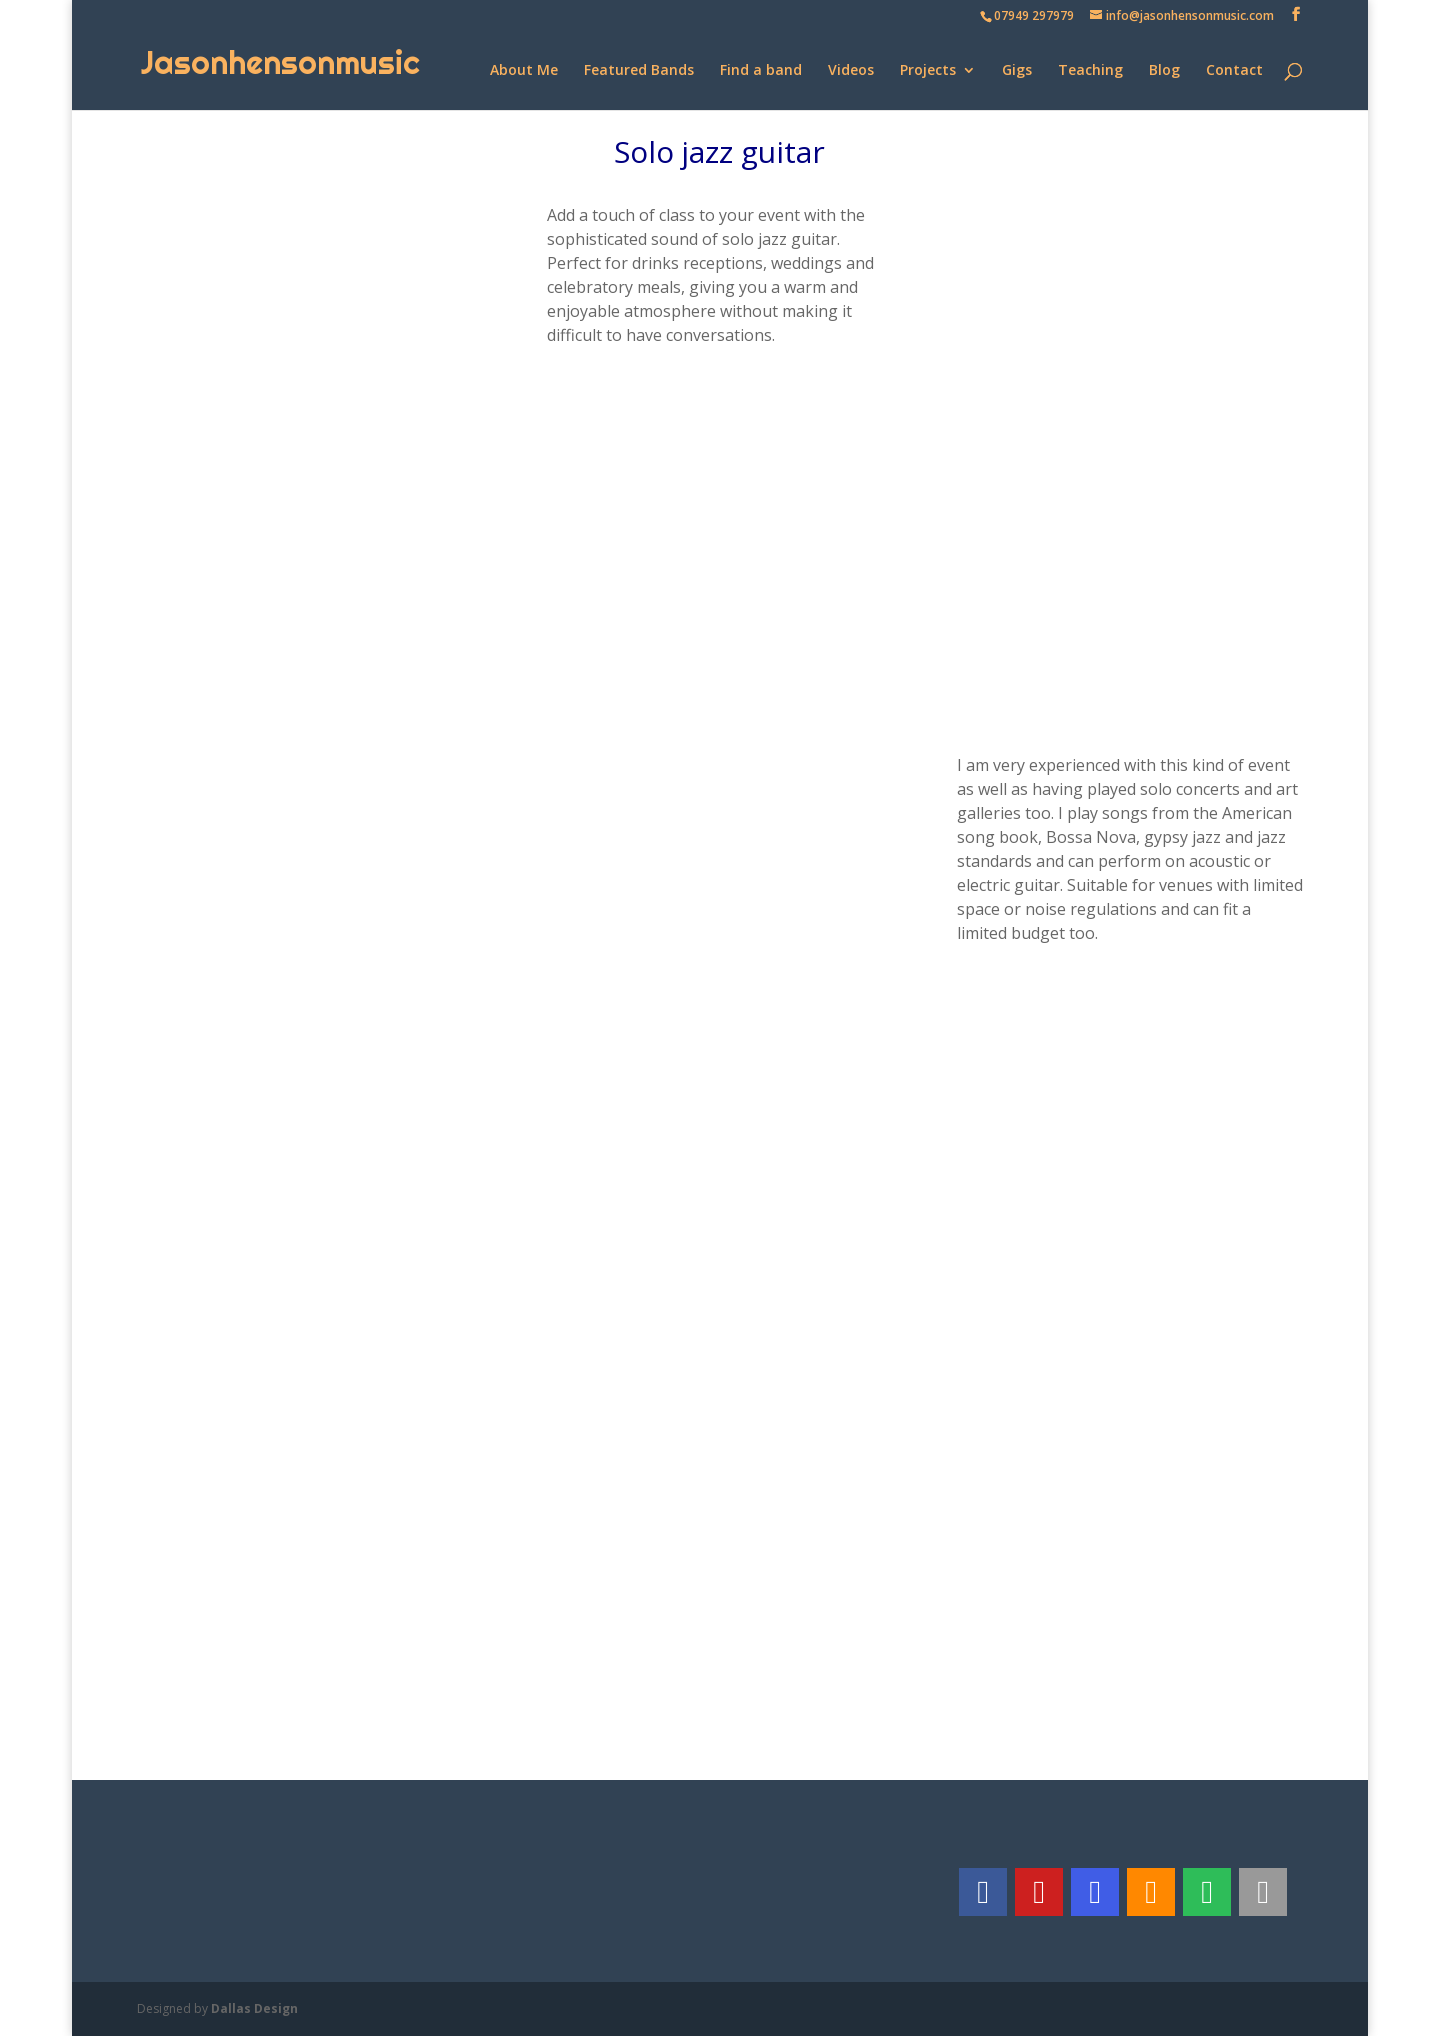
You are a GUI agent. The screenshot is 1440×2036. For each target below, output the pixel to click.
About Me (524, 71)
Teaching (1090, 71)
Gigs (1017, 71)
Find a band (761, 71)
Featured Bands (639, 71)
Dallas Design (254, 2008)
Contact (1234, 71)
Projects (928, 71)
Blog (1164, 71)
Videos (851, 71)
